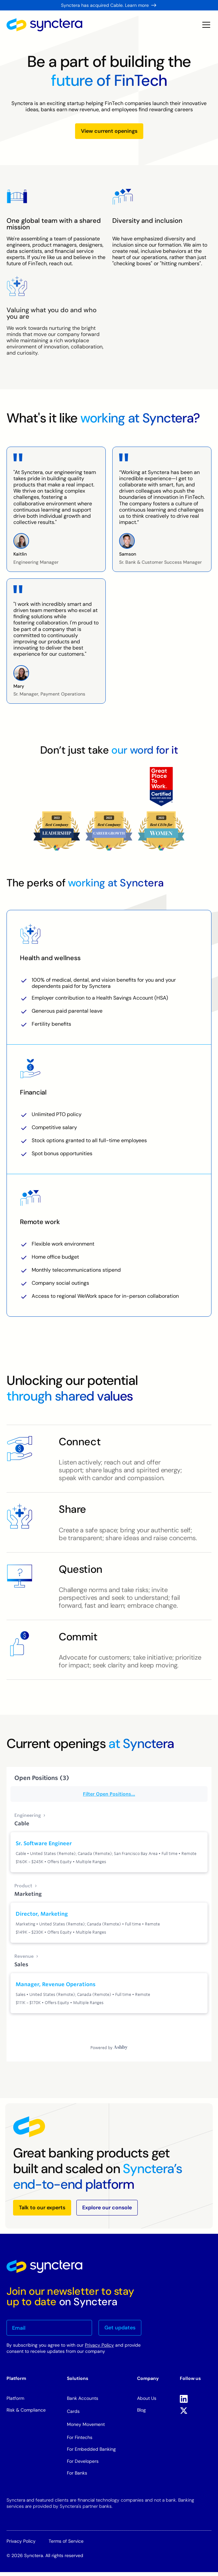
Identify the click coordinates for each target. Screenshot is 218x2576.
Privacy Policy (99, 2345)
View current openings (109, 131)
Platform (15, 2398)
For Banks (77, 2473)
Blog (141, 2410)
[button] (204, 25)
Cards (73, 2411)
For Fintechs (79, 2437)
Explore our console (107, 2207)
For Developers (83, 2461)
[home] (44, 24)
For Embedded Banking (91, 2449)
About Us (146, 2398)
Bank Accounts (82, 2398)
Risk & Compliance (26, 2410)
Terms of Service (66, 2541)
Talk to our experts (42, 2207)
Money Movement (86, 2424)
